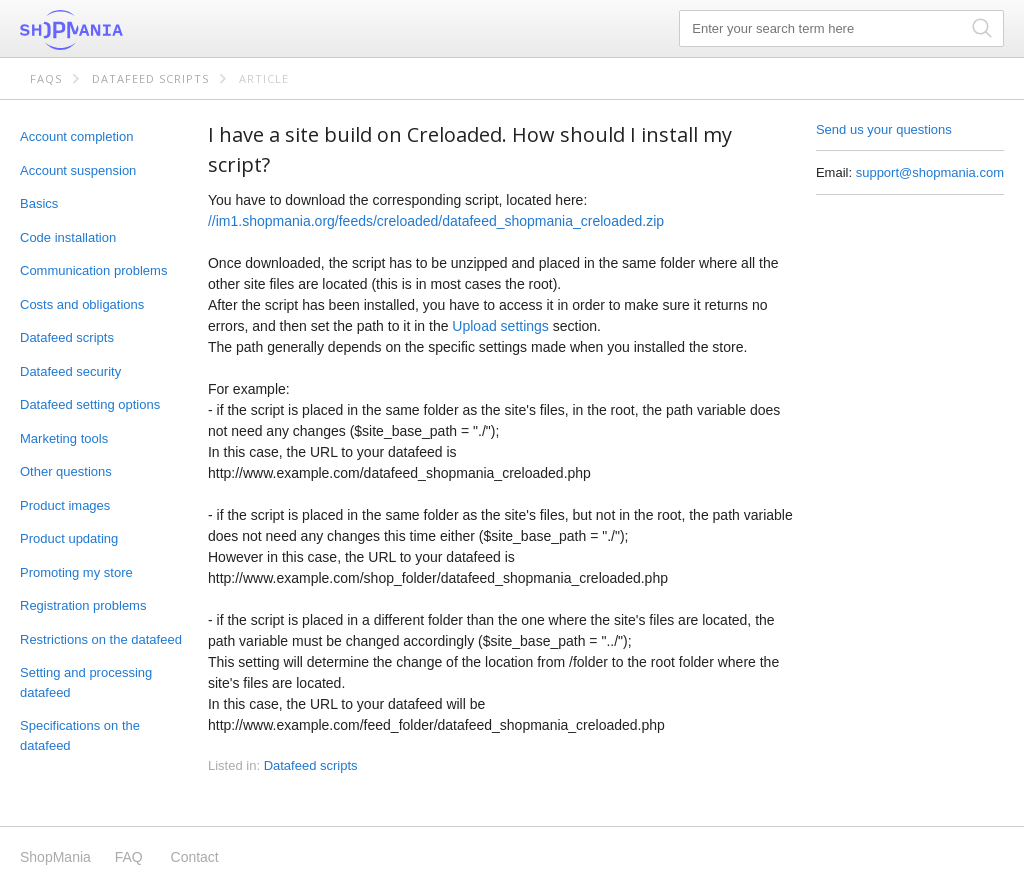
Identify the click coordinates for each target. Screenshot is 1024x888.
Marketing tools (64, 438)
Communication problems (93, 270)
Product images (65, 505)
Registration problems (83, 605)
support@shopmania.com (930, 172)
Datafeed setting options (90, 404)
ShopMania (120, 30)
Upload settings (500, 326)
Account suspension (78, 170)
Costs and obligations (82, 304)
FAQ (129, 857)
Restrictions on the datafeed (101, 639)
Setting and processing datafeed (86, 682)
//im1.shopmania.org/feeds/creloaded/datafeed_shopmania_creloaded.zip (436, 221)
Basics (39, 203)
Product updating (69, 538)
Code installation (68, 237)
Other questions (66, 471)
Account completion (76, 136)
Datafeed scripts (150, 78)
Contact (195, 857)
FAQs (46, 78)
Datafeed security (70, 371)
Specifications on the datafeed (80, 735)
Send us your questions (884, 129)
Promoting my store (76, 572)
